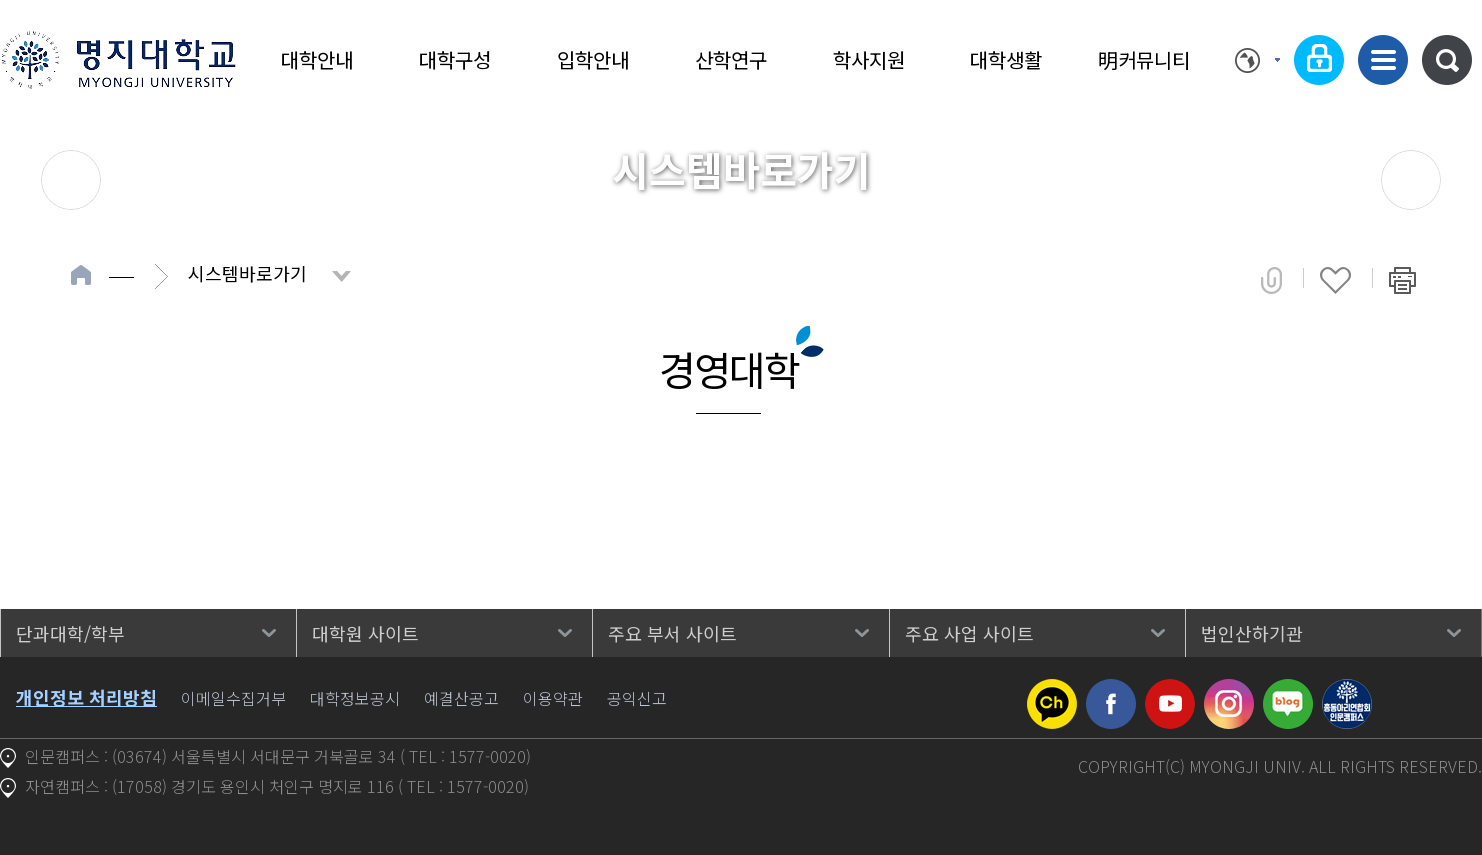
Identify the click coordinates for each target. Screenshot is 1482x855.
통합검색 (1447, 60)
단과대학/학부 (70, 633)
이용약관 (553, 698)
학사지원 (869, 59)
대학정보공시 (355, 698)
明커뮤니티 (1144, 59)
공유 (1271, 280)
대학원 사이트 (365, 633)
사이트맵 (1383, 60)
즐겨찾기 (1335, 280)
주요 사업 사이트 (969, 633)
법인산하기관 (1252, 633)
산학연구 (731, 59)
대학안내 (317, 59)
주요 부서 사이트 (672, 633)
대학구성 (455, 59)
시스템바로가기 (247, 273)
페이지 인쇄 (1402, 280)
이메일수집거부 (233, 698)
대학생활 (1006, 59)
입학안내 (593, 59)
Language (1257, 60)
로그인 (1319, 60)
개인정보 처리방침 (86, 697)
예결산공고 (461, 698)
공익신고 (637, 698)
